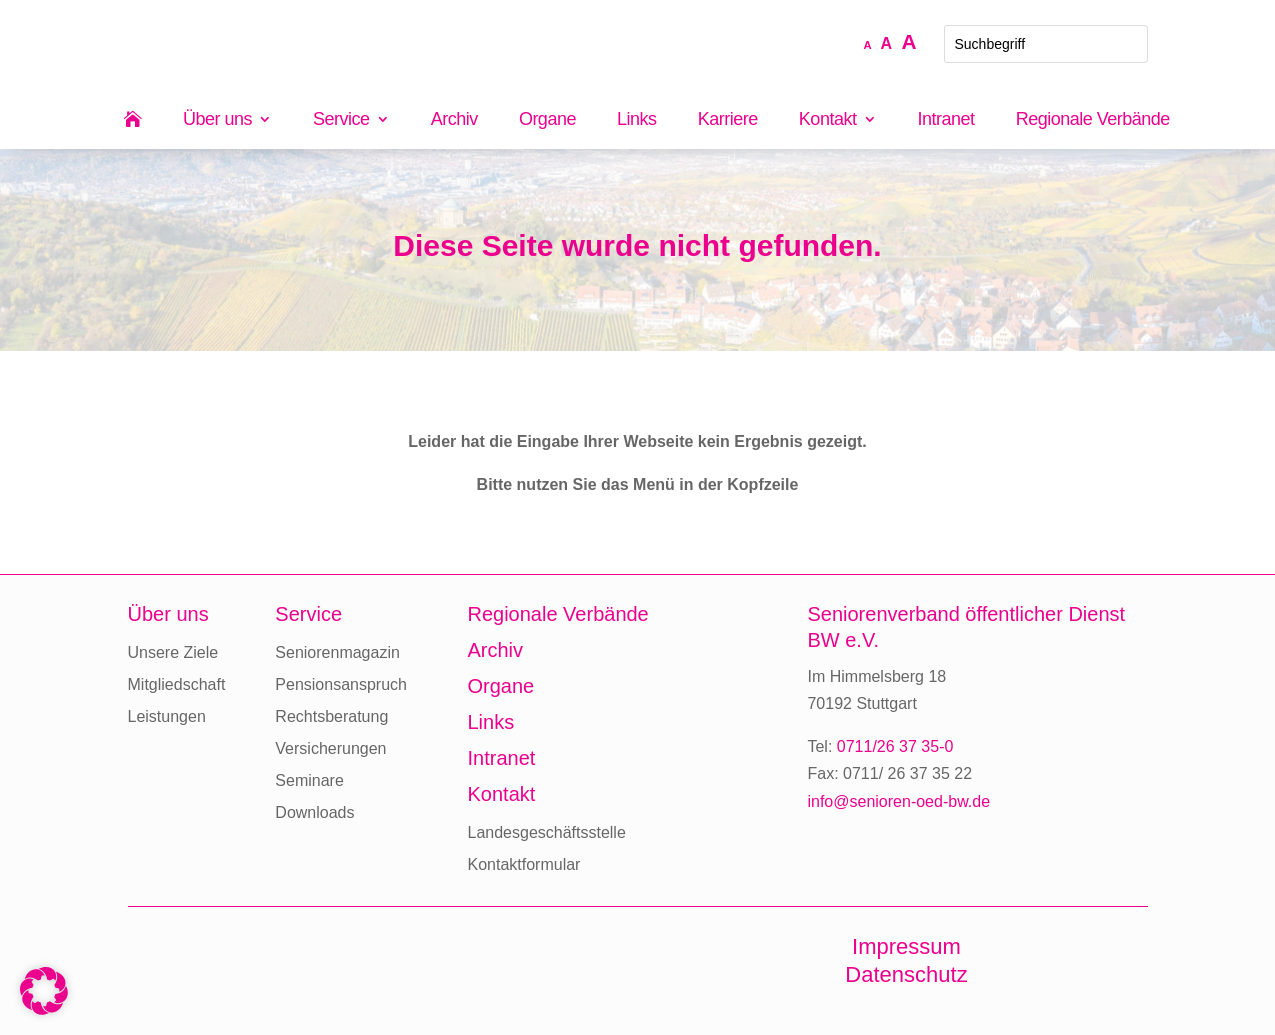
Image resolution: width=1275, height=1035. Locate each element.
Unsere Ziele (173, 652)
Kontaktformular (523, 864)
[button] (44, 991)
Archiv (454, 120)
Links (637, 120)
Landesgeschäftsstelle (546, 832)
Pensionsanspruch (341, 684)
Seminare (309, 780)
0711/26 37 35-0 (895, 746)
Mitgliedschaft (177, 684)
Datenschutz (906, 974)
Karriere (728, 120)
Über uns (217, 120)
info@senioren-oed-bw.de (898, 801)
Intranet (946, 120)
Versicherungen (330, 748)
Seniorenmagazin (337, 652)
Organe (547, 120)
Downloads (314, 812)
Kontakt (828, 120)
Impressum (906, 946)
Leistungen (167, 716)
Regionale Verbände (1093, 120)
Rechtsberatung (331, 716)
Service (341, 120)
